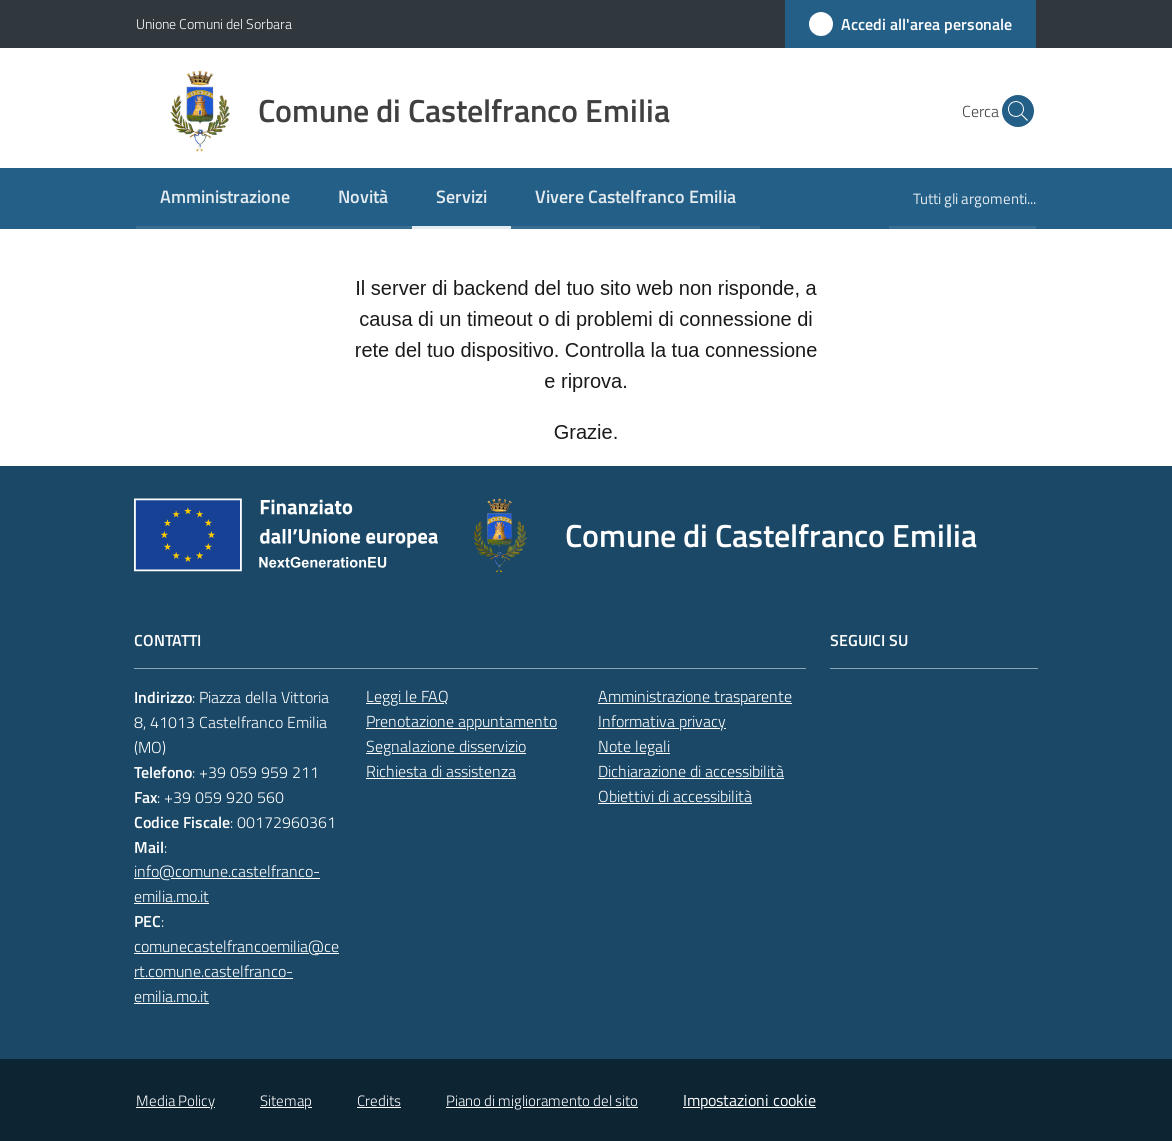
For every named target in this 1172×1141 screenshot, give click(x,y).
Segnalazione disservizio (446, 746)
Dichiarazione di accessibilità (691, 771)
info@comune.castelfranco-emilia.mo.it (227, 883)
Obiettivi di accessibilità (675, 796)
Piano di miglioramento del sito (542, 1100)
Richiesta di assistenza (441, 771)
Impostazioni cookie (749, 1100)
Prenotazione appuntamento (461, 721)
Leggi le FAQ (407, 696)
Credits (379, 1100)
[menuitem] (225, 198)
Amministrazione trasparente (695, 696)
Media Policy (175, 1100)
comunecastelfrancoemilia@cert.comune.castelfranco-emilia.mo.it (236, 971)
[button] (1012, 111)
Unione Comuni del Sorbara (214, 23)
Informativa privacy (662, 721)
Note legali (634, 746)
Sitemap (286, 1100)
